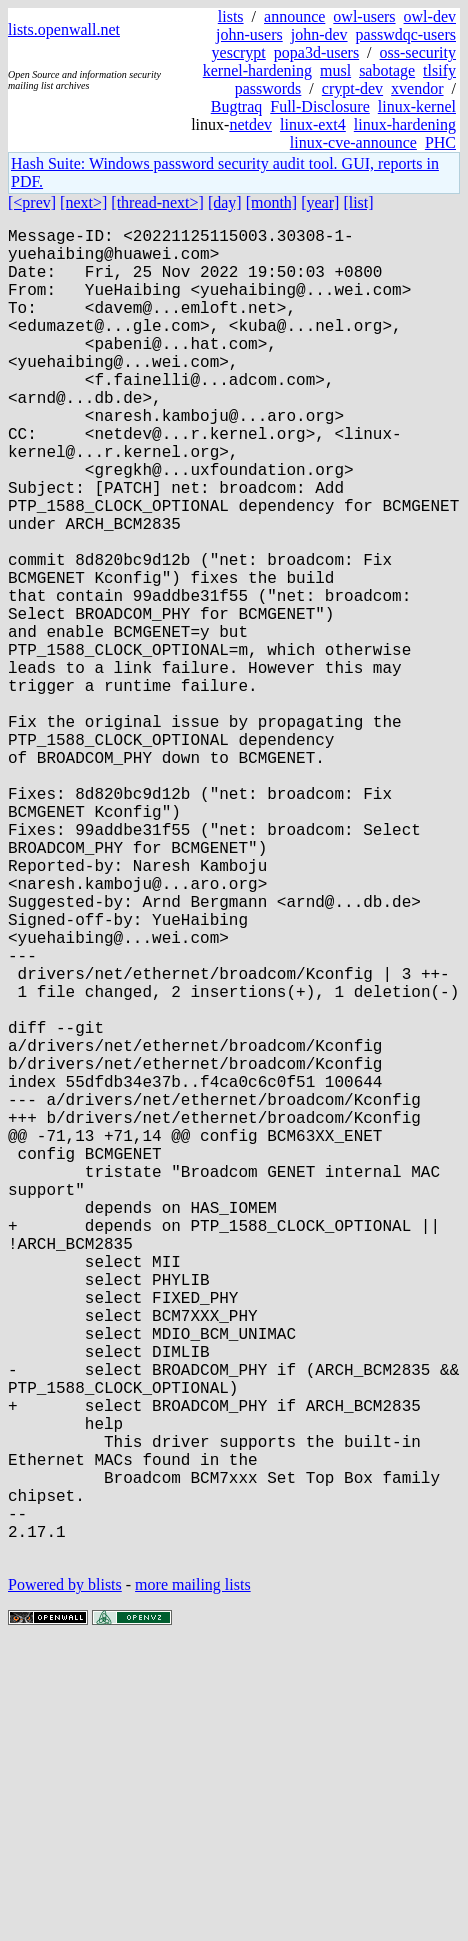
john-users (249, 34)
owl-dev (430, 16)
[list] (358, 202)
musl (335, 70)
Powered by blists (65, 1880)
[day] (225, 202)
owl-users (364, 16)
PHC (440, 142)
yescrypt (239, 52)
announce (294, 16)
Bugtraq (237, 106)
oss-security (418, 52)
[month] (272, 202)
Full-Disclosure (320, 106)
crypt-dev (352, 88)
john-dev (319, 34)
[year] (320, 202)
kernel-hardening (257, 70)
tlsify (439, 70)
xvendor (417, 88)
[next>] (83, 202)
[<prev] (32, 202)
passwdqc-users (406, 34)
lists (231, 16)
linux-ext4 (313, 124)
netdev (250, 124)
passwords (268, 88)
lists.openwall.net (64, 29)
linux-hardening (405, 124)
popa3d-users (316, 52)
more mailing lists (193, 1880)
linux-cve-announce (353, 142)
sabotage (387, 70)
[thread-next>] (157, 202)
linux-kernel (417, 106)
